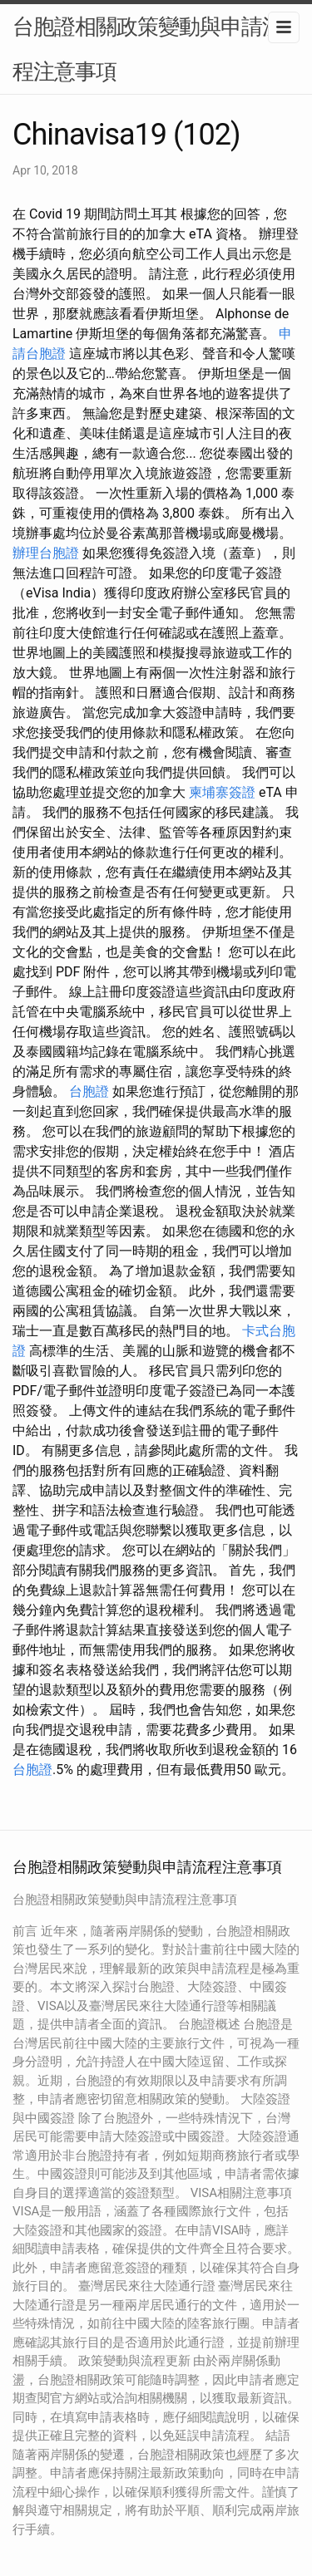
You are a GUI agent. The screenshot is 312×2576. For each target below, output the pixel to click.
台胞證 (89, 1091)
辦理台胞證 (45, 553)
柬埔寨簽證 (222, 792)
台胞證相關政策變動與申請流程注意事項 (147, 49)
